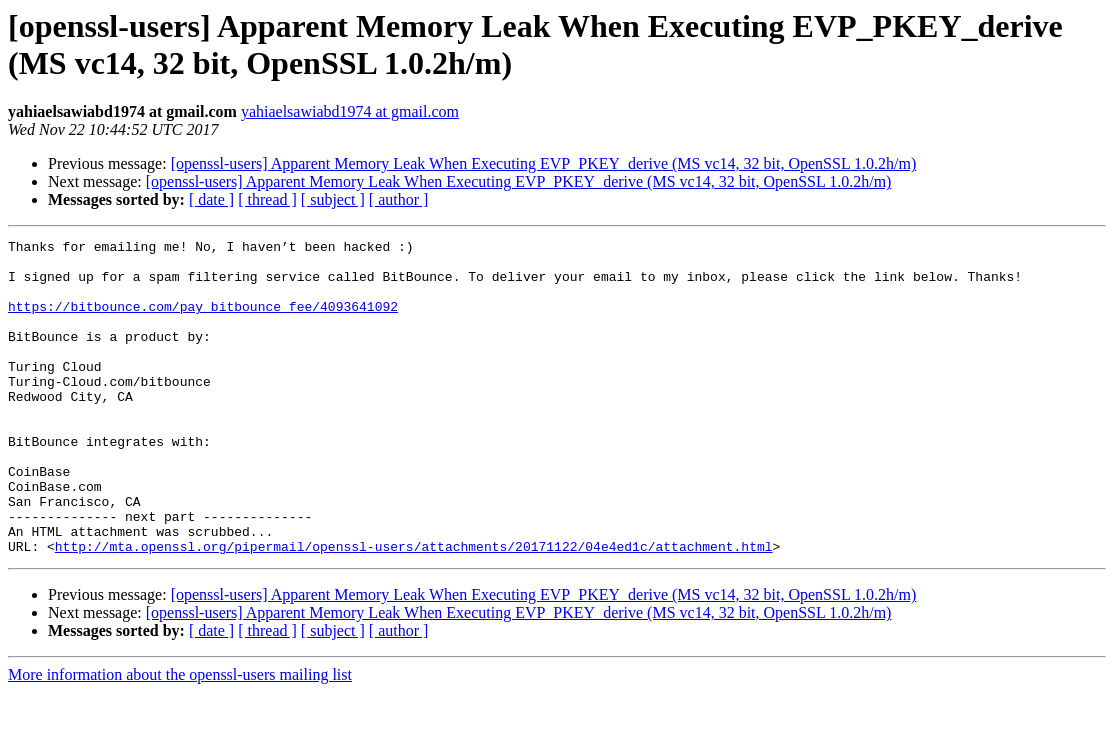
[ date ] (211, 199)
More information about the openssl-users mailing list (180, 737)
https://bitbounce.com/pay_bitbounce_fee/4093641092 (203, 321)
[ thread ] (267, 199)
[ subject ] (333, 199)
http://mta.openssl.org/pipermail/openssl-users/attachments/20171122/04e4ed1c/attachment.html (414, 609)
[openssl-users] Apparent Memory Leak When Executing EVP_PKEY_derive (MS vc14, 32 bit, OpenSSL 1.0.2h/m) (544, 163)
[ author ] (399, 199)
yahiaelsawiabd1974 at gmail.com (350, 111)
